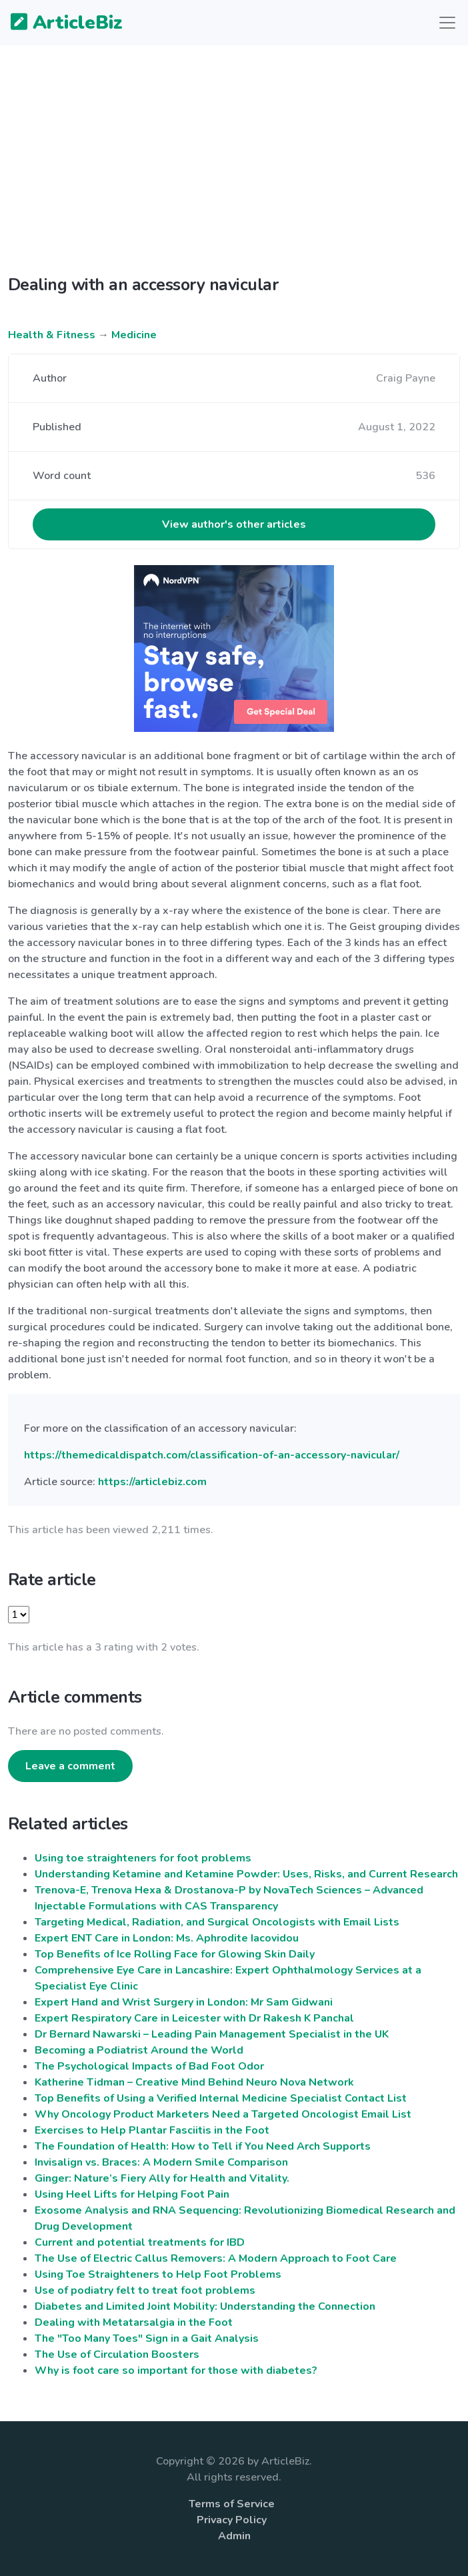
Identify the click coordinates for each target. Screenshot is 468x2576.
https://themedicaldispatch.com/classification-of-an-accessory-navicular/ (211, 1455)
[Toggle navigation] (447, 23)
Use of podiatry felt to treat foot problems (145, 2290)
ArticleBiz (58, 23)
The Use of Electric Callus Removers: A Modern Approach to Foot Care (216, 2258)
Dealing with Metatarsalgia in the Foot (134, 2322)
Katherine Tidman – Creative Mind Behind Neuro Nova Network (194, 2082)
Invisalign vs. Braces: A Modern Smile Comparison (161, 2162)
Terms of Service (232, 2504)
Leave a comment (70, 1766)
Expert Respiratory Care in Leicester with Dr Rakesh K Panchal (194, 2018)
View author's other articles (234, 524)
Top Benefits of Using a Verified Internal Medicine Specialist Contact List (221, 2098)
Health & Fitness (51, 335)
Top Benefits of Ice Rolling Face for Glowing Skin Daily (175, 1954)
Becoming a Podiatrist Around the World (139, 2050)
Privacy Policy (232, 2520)
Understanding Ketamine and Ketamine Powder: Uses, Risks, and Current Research (246, 1874)
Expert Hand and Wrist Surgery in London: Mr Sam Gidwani (184, 2002)
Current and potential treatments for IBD (140, 2242)
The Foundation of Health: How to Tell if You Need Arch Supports (203, 2146)
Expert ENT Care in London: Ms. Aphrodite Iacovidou (167, 1938)
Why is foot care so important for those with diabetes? (176, 2370)
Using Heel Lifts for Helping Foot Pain (132, 2194)
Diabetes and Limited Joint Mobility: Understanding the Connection (205, 2306)
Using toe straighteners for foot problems (143, 1858)
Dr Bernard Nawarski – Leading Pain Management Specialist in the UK (212, 2034)
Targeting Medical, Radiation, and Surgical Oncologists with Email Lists (217, 1922)
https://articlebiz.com (152, 1481)
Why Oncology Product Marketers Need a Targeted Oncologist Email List (223, 2114)
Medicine (134, 335)
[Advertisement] (234, 170)
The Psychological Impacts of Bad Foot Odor (149, 2066)
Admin (234, 2536)
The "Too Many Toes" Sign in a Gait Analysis (147, 2338)
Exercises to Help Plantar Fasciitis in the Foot (152, 2130)
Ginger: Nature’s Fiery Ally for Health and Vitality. (162, 2178)
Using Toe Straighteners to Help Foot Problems (158, 2274)
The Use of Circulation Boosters (117, 2354)
